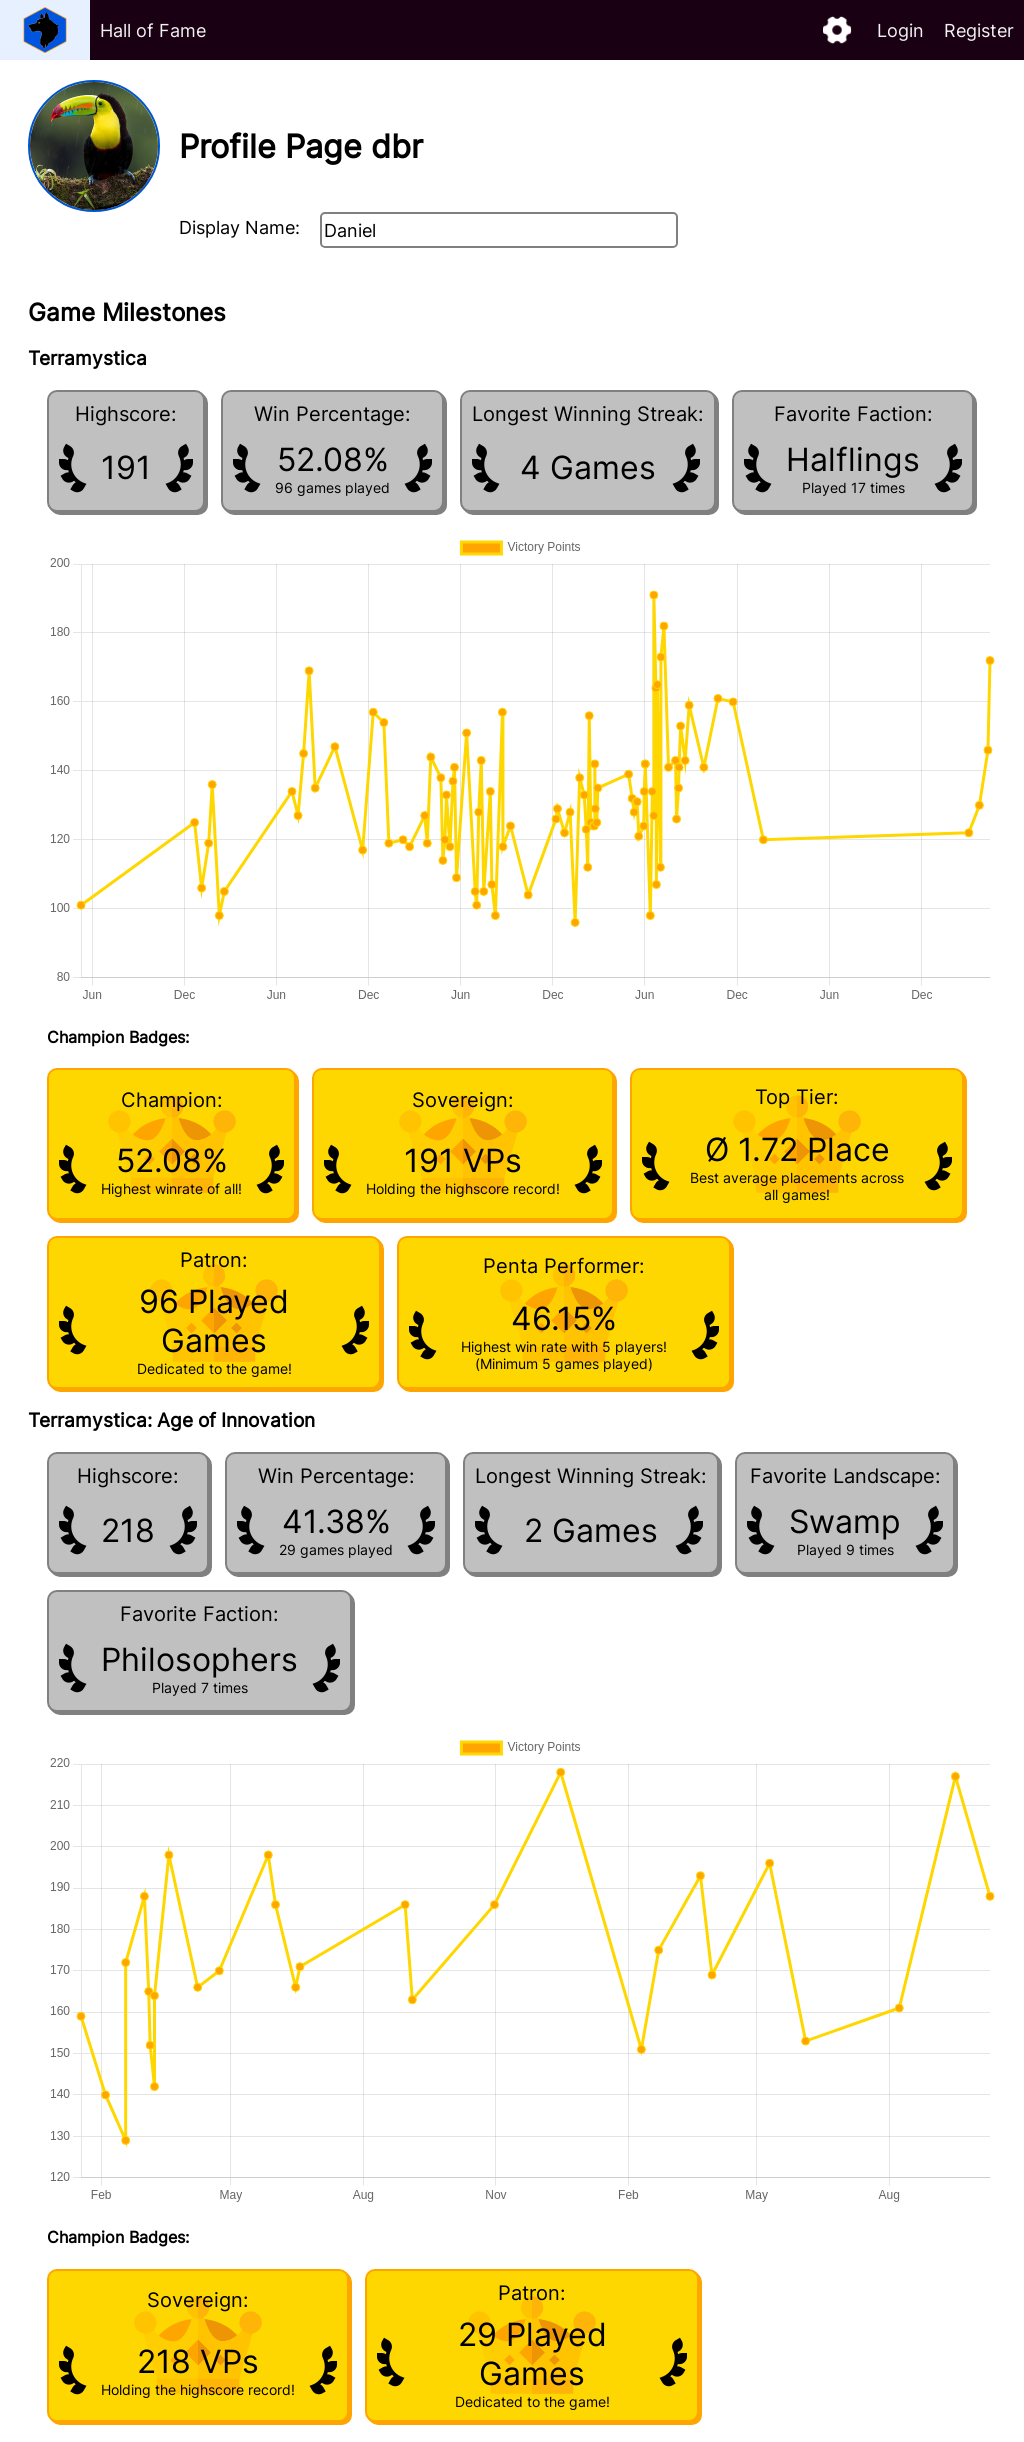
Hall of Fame (153, 30)
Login (900, 30)
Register (979, 30)
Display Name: (239, 227)
